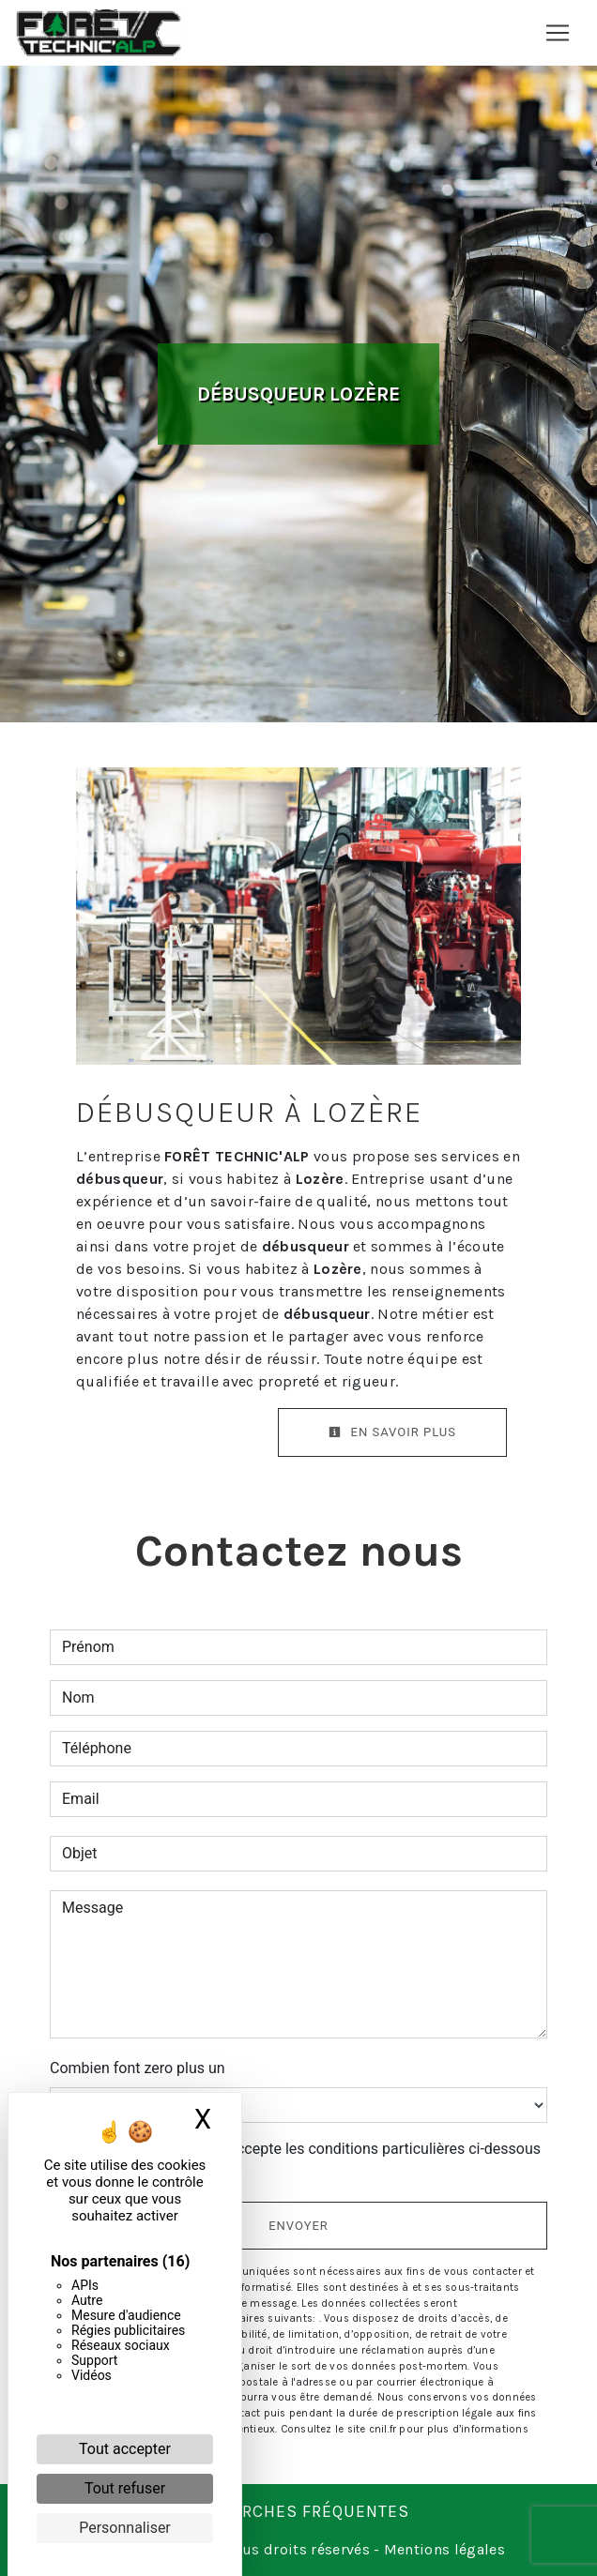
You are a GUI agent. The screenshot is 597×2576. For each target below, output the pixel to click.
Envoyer (298, 2226)
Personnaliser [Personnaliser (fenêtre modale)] (125, 2528)
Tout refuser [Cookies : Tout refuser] (124, 2488)
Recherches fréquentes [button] (298, 2511)
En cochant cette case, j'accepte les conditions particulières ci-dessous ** (305, 2160)
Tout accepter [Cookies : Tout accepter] (125, 2449)
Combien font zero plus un (137, 2068)
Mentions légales (442, 2549)
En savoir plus (392, 1432)
